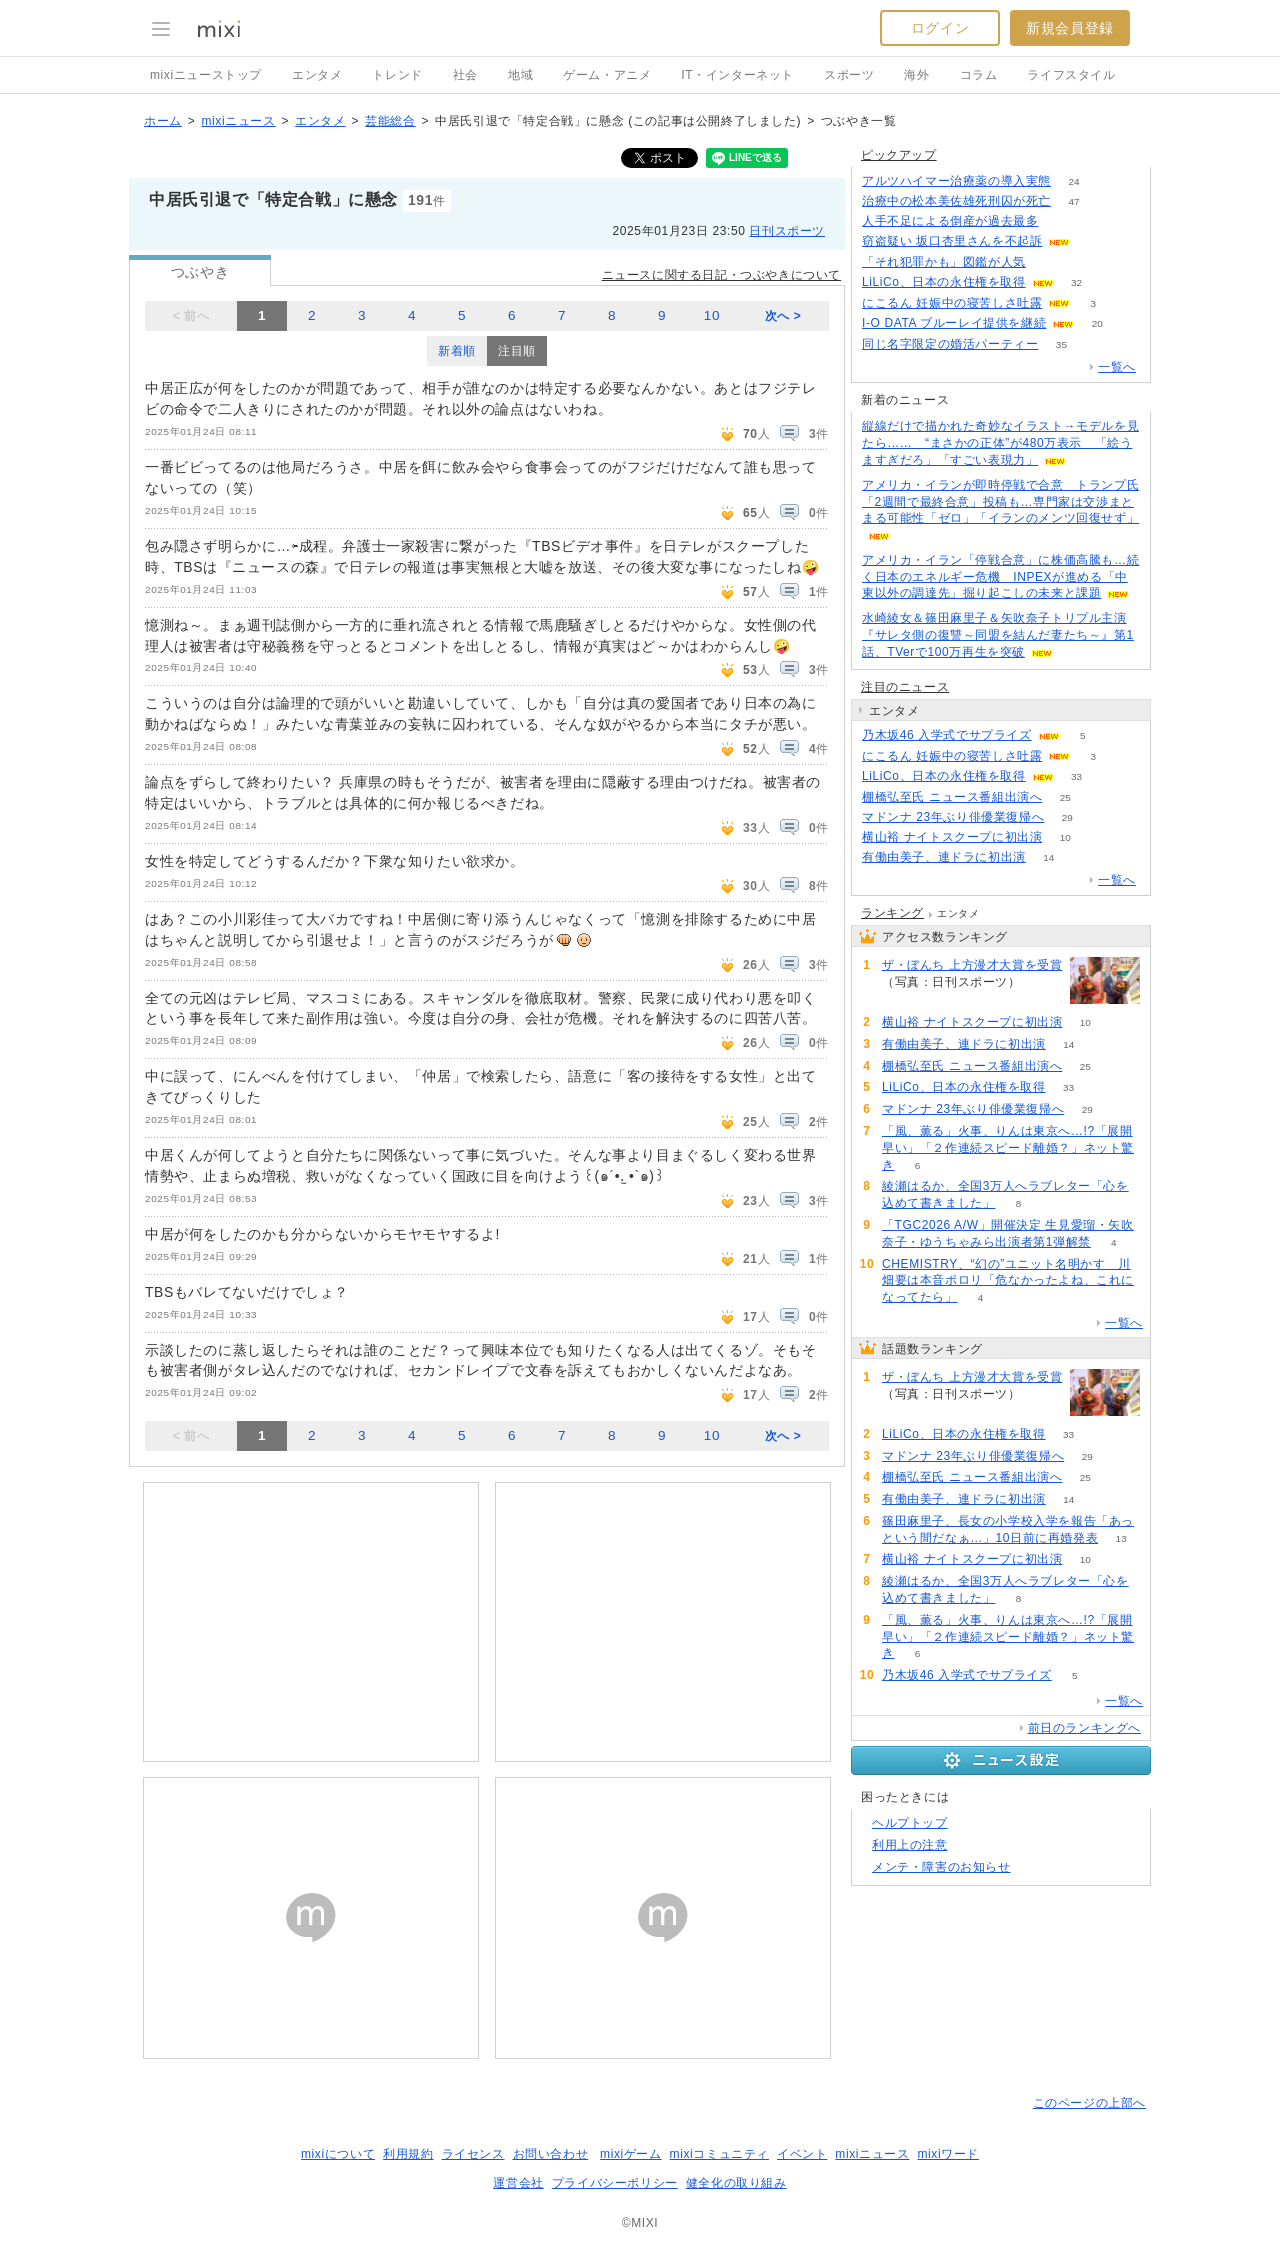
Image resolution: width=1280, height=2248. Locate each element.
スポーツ (849, 75)
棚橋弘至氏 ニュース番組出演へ (952, 797)
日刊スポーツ (787, 231)
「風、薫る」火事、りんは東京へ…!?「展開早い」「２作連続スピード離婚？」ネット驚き (1008, 1148)
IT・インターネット (737, 75)
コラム (979, 75)
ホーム (163, 121)
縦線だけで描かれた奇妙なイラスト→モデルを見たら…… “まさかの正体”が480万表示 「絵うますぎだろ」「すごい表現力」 (1000, 443)
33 (1076, 776)
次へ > (783, 316)
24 (1073, 181)
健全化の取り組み (736, 2183)
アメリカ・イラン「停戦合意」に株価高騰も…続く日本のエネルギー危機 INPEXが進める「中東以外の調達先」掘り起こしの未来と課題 (1000, 577)
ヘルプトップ (910, 1823)
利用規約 (408, 2154)
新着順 (457, 351)
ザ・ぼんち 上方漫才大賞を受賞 (972, 965)
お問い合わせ (551, 2154)
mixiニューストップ (206, 75)
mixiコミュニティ (719, 2154)
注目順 (517, 351)
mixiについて (338, 2154)
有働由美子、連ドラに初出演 (944, 857)
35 (1061, 344)
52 (1043, 982)
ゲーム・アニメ (607, 75)
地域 (520, 75)
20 (1097, 323)
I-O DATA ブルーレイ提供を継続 (954, 323)
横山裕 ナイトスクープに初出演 (952, 837)
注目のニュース (905, 687)
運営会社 (518, 2183)
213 (1049, 262)
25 (1065, 797)
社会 (465, 75)
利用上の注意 (910, 1845)
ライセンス (473, 2154)
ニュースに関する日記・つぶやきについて (721, 275)
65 (1093, 241)
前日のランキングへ (1084, 1728)
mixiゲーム (631, 2154)
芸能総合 (390, 121)
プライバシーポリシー (615, 2183)
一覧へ (1117, 367)
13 (1121, 1538)
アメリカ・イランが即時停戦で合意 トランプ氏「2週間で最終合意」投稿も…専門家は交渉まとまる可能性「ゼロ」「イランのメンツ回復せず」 (1000, 502)
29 (1067, 817)
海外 (916, 75)
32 (1076, 282)
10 (712, 315)
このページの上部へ (1089, 2103)
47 (1073, 201)
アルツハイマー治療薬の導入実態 (956, 181)
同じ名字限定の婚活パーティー (950, 344)
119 (1061, 221)
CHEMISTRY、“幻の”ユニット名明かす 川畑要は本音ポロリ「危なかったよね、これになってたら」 (1008, 1281)
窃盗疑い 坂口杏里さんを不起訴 (952, 241)
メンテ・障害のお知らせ (941, 1867)
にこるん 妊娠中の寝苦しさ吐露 (952, 303)
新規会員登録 (1070, 28)
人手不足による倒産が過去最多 (950, 221)
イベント (802, 2154)
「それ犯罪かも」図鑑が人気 (944, 262)
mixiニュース (238, 121)
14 (1048, 857)
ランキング (892, 913)
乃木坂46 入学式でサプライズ (947, 735)
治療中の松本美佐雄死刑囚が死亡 (956, 201)
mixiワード (948, 2154)
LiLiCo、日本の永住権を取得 (944, 282)
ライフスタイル (1071, 75)
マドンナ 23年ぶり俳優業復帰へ (953, 817)
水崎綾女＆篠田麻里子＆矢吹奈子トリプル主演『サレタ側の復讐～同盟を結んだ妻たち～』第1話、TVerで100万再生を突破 (998, 635)
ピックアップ (899, 155)
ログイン (940, 28)
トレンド (397, 75)
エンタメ (317, 75)
